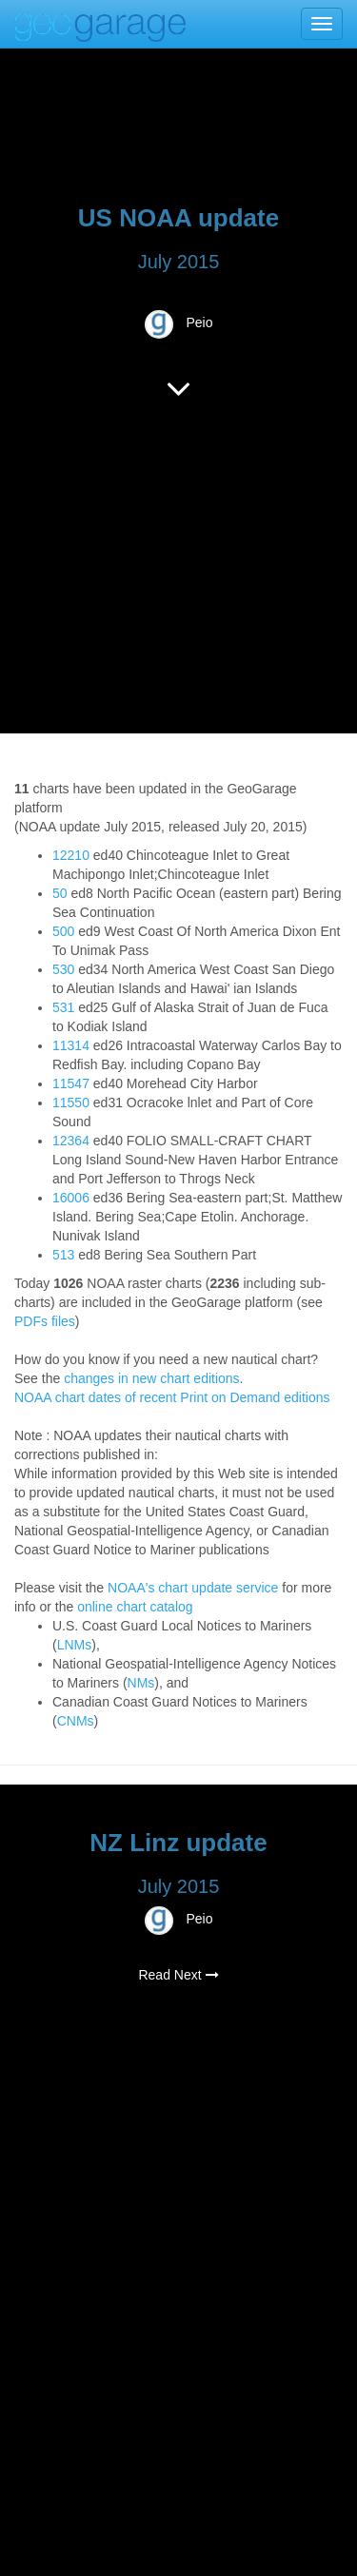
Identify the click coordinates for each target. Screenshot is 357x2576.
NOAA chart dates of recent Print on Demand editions (172, 1397)
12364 (70, 1140)
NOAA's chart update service (193, 1587)
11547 (70, 1083)
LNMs (74, 1644)
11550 (70, 1102)
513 (63, 1254)
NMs (141, 1682)
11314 (70, 1045)
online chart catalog (134, 1606)
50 (60, 893)
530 (63, 969)
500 (63, 931)
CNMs (75, 1720)
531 (63, 1007)
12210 (70, 855)
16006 (70, 1197)
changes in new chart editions (151, 1378)
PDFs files (44, 1321)
